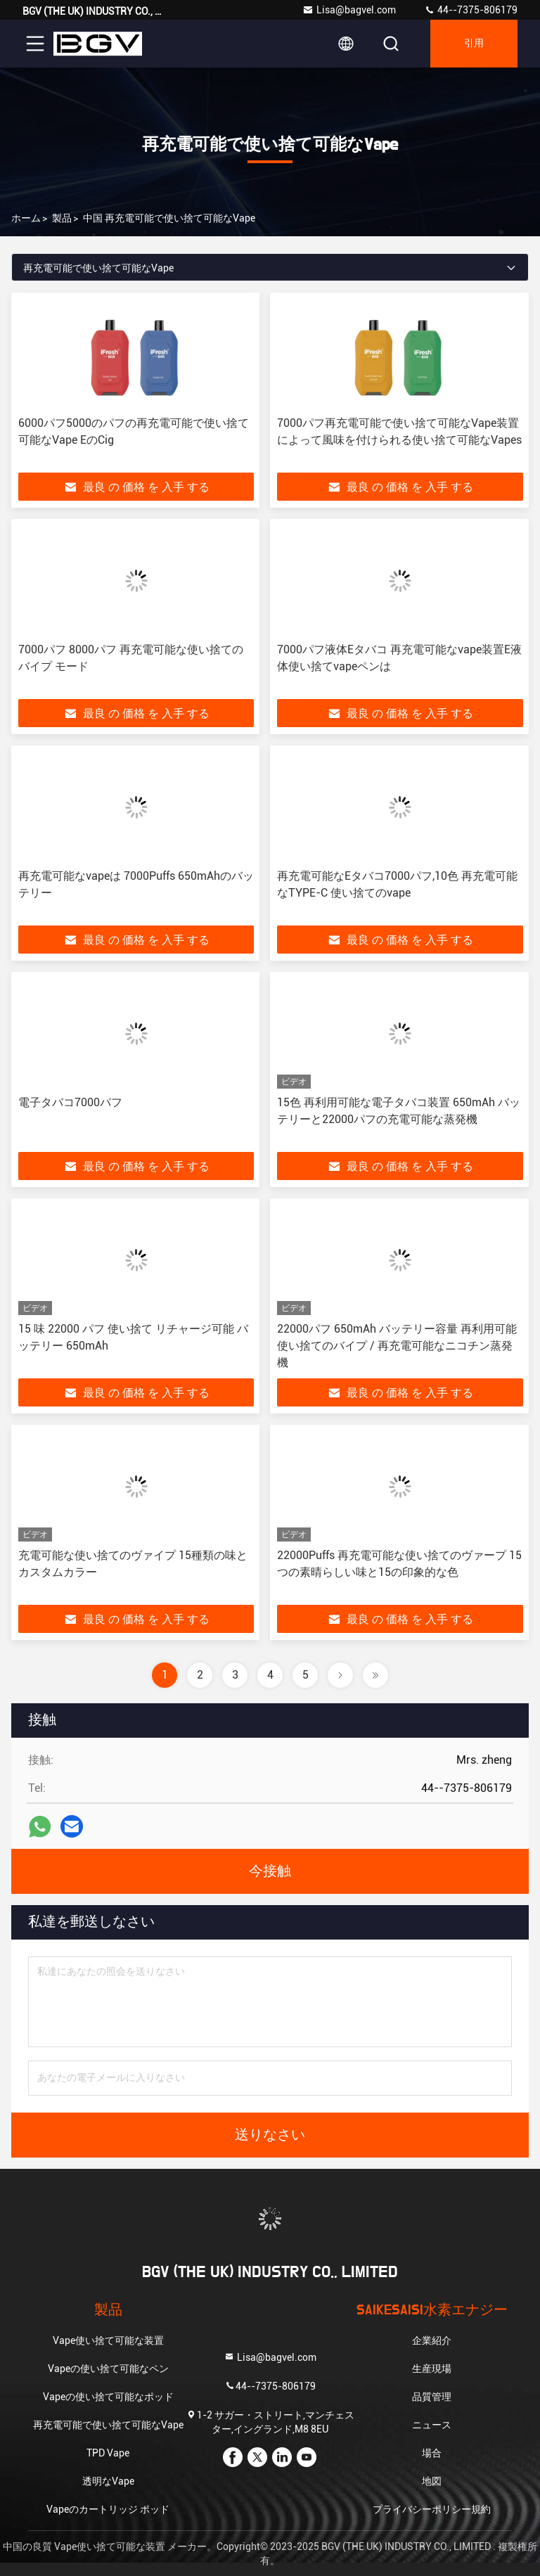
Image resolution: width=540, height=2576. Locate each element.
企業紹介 (431, 2340)
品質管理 (431, 2396)
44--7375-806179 (471, 9)
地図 (432, 2481)
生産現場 (431, 2368)
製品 (62, 218)
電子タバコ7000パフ (70, 1102)
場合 (432, 2453)
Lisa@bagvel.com (349, 9)
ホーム (26, 218)
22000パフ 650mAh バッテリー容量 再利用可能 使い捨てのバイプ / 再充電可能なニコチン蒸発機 (397, 1345)
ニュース (431, 2424)
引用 (474, 44)
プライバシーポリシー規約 (432, 2509)
